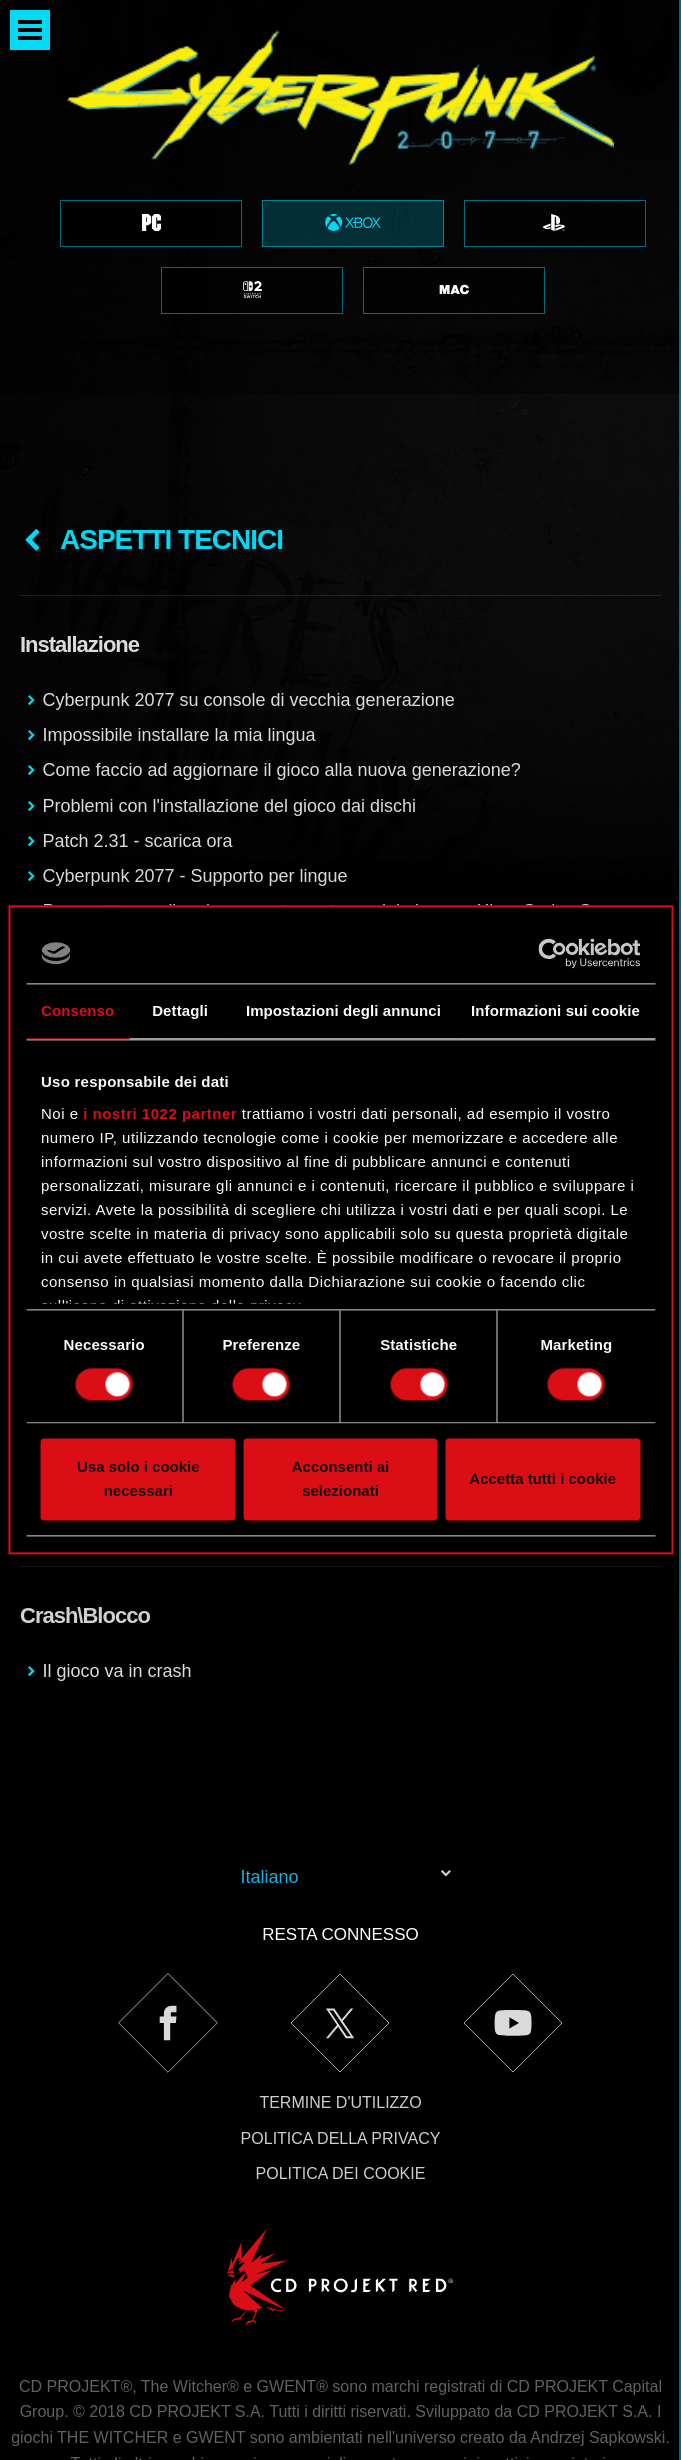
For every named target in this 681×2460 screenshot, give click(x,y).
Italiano (270, 1776)
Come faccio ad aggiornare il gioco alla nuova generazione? (281, 669)
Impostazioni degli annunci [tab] (343, 1010)
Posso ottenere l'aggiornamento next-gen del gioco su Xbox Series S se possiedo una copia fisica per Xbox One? (328, 824)
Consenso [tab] (77, 1010)
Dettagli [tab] (180, 1010)
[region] (340, 197)
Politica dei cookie (341, 2072)
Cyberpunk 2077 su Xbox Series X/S (188, 874)
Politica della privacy (341, 2037)
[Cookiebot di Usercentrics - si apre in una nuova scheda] (552, 953)
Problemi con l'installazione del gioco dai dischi (229, 705)
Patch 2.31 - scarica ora (137, 740)
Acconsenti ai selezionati (341, 1479)
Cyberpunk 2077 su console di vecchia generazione (248, 599)
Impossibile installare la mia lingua (178, 634)
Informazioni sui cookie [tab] (555, 1010)
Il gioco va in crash (116, 1570)
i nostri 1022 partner (160, 1113)
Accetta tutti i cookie (542, 1479)
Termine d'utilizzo (340, 2001)
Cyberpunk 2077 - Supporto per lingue (194, 775)
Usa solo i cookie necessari (138, 1479)
